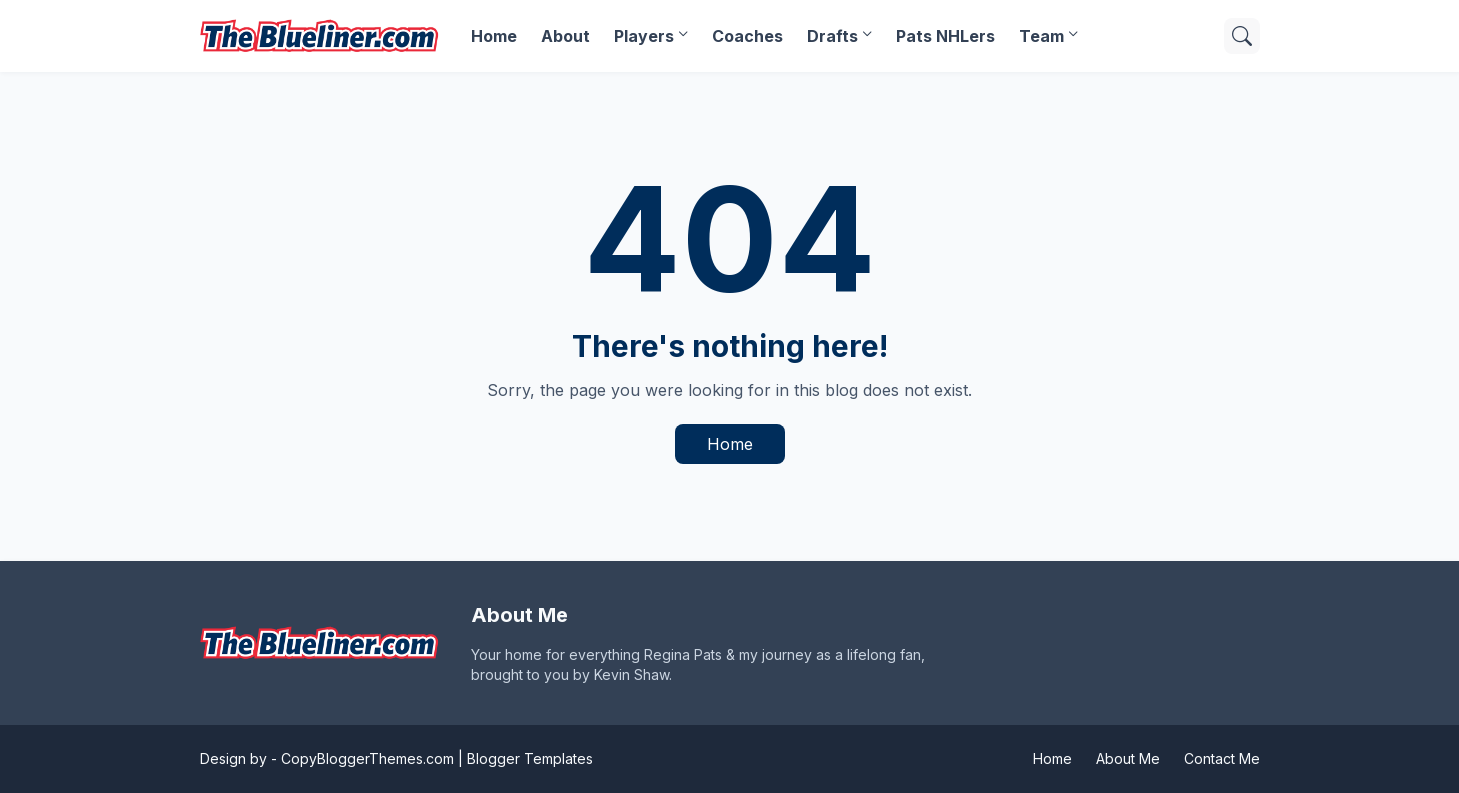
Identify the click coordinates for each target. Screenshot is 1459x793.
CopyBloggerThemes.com (367, 758)
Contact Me (1222, 758)
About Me (1128, 758)
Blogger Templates (530, 758)
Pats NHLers (945, 36)
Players (644, 36)
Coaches (747, 36)
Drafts (832, 36)
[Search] (1242, 36)
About (565, 36)
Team (1041, 36)
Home (494, 36)
